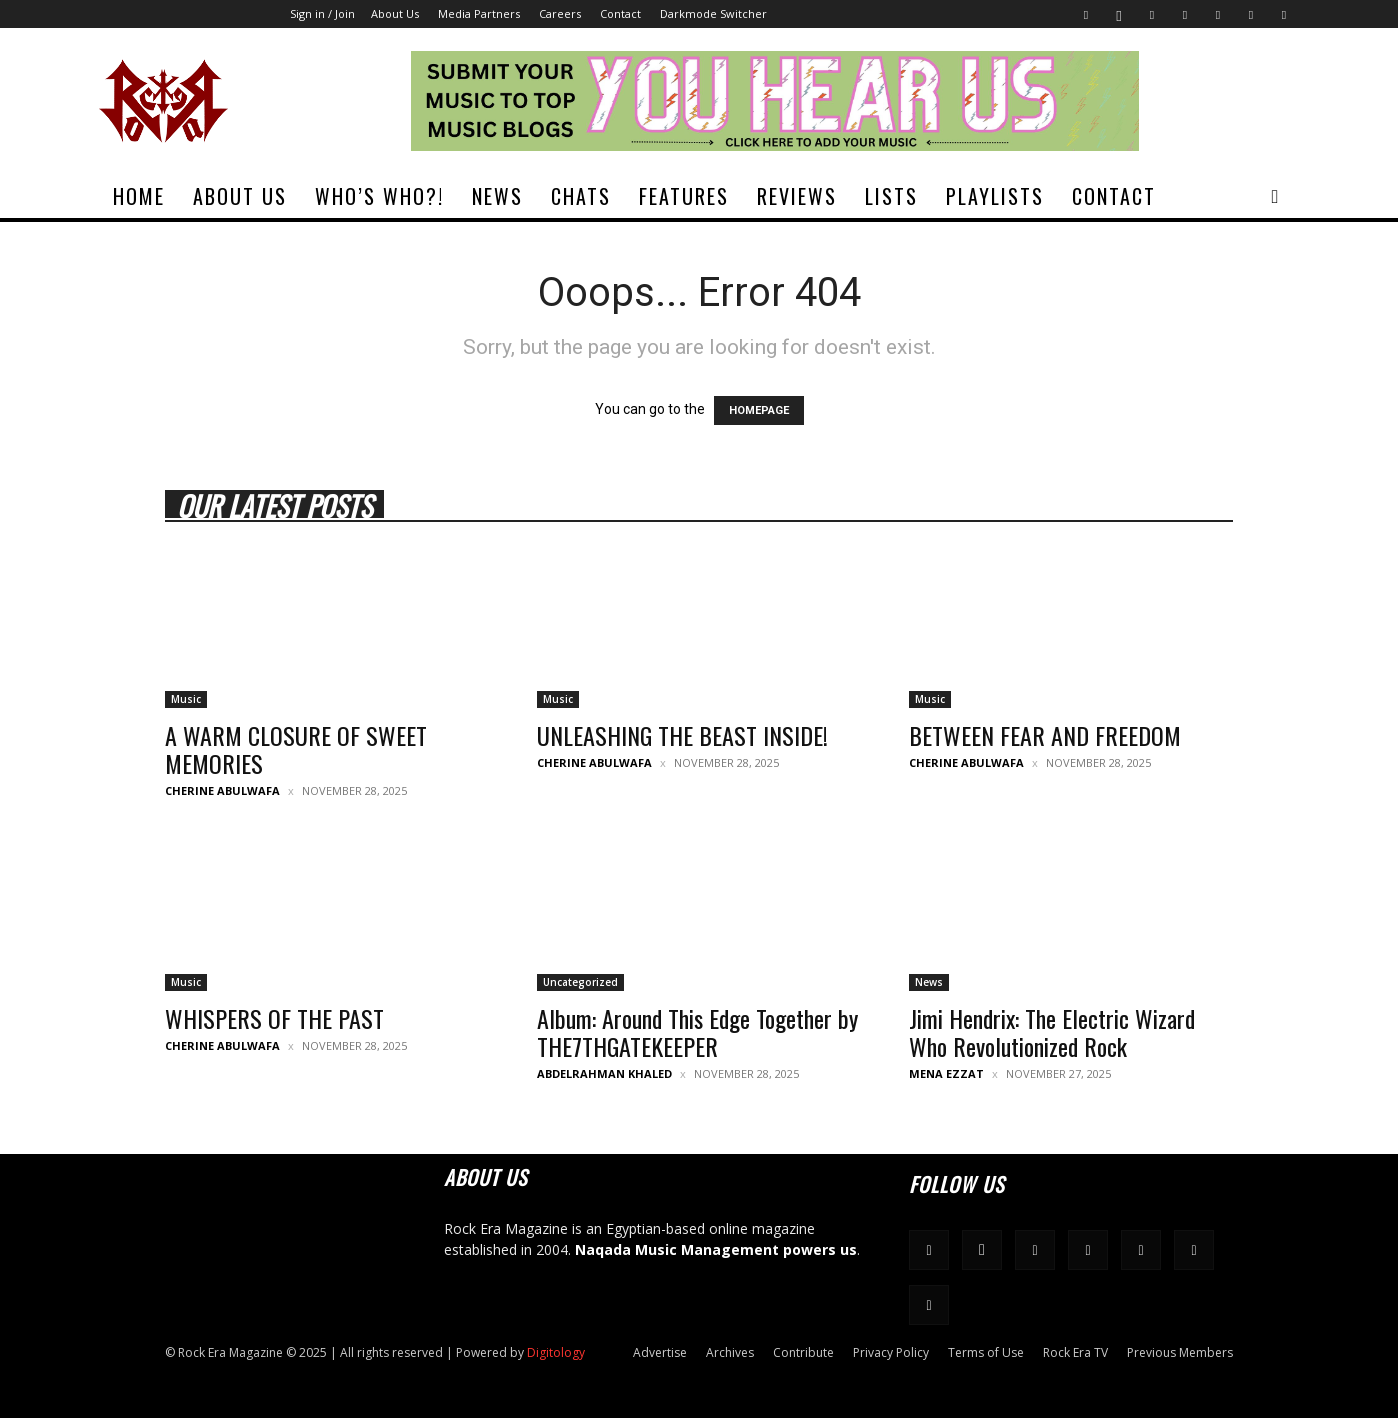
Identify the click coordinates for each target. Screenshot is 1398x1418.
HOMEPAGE (759, 410)
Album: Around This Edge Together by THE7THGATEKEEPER (697, 1032)
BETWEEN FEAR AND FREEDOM (1045, 735)
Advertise (660, 1352)
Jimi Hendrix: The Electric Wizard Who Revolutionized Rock (1052, 1032)
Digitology (556, 1352)
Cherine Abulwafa (222, 790)
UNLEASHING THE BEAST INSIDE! (682, 735)
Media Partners (479, 13)
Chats (581, 196)
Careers (560, 13)
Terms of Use (986, 1352)
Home (139, 196)
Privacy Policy (891, 1352)
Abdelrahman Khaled (604, 1073)
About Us (395, 13)
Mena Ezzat (946, 1073)
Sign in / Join (322, 13)
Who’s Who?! (379, 196)
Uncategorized (580, 982)
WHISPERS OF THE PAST (274, 1018)
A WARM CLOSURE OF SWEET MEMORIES (296, 749)
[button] (1275, 197)
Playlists (995, 196)
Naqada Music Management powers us (716, 1249)
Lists (891, 196)
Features (684, 196)
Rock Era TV (1075, 1352)
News (497, 196)
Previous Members (1180, 1352)
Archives (730, 1352)
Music (186, 699)
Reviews (797, 196)
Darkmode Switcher (713, 13)
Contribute (803, 1352)
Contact (620, 13)
